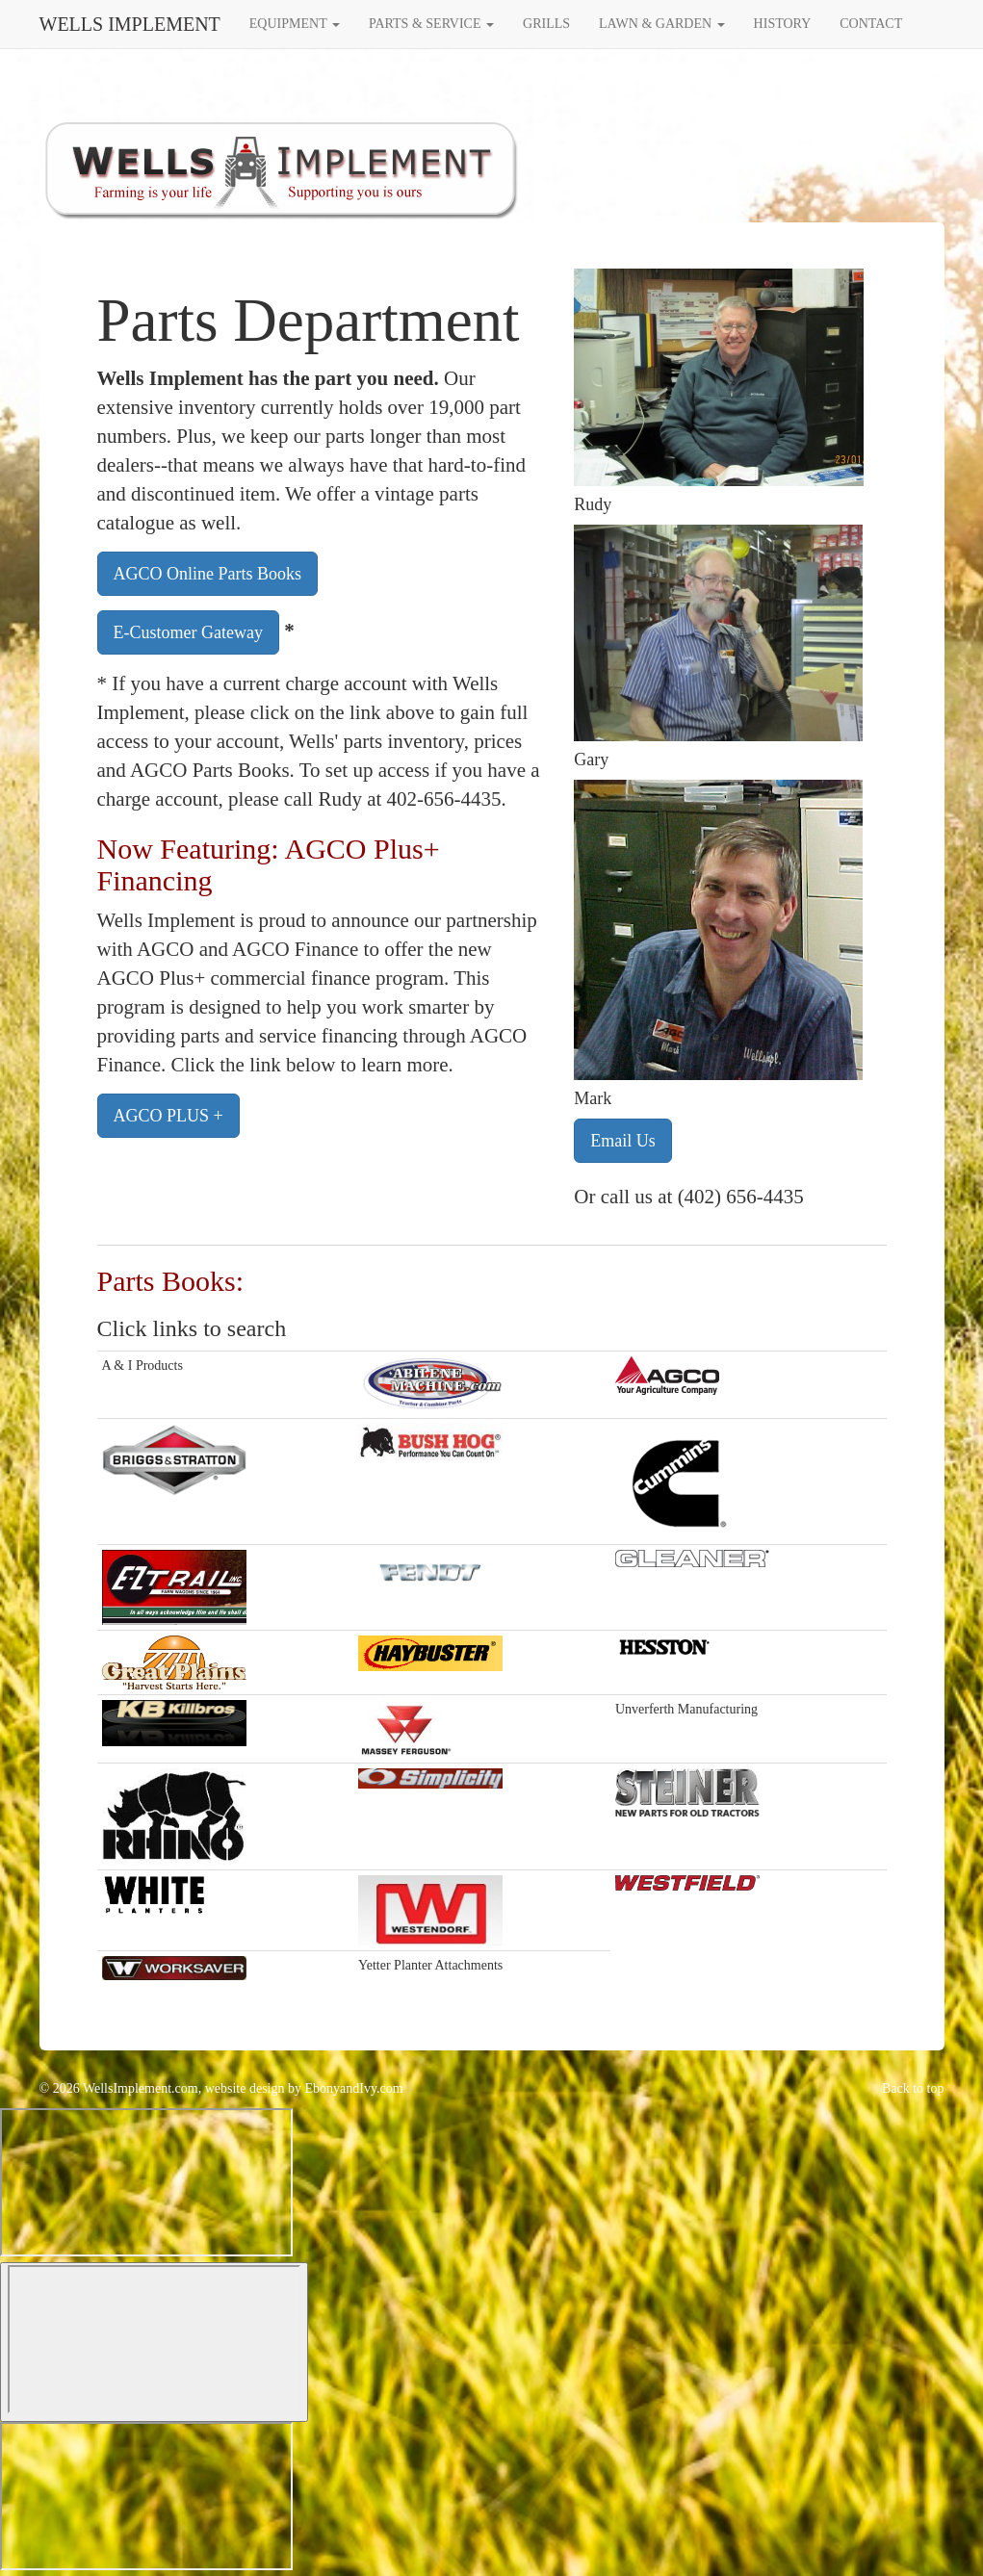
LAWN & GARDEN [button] (662, 23)
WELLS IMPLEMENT (129, 24)
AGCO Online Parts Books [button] (208, 573)
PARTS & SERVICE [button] (431, 23)
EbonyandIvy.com (354, 2088)
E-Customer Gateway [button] (188, 632)
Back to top (913, 2088)
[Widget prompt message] (146, 2182)
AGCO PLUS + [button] (168, 1115)
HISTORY (783, 23)
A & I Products (142, 1365)
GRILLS (546, 23)
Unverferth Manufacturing (686, 1709)
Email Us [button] (623, 1140)
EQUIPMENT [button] (294, 23)
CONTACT (871, 23)
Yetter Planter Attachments (430, 1965)
